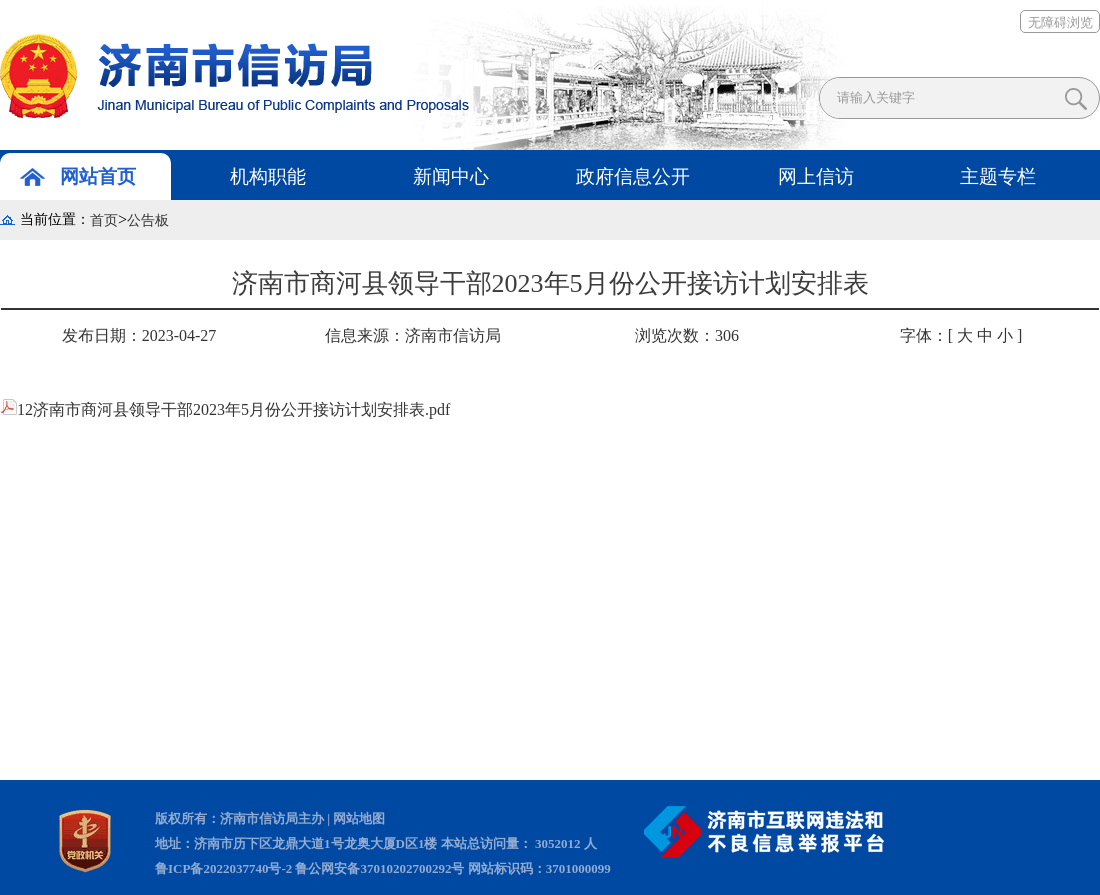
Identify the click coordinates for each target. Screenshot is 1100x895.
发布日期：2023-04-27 (139, 335)
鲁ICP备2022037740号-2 (223, 868)
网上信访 (816, 176)
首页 (104, 220)
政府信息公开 (633, 176)
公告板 (148, 220)
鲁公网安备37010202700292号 (379, 868)
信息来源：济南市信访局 (413, 335)
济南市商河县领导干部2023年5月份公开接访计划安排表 (550, 289)
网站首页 (98, 176)
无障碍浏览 (1060, 22)
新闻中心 (451, 176)
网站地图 (359, 818)
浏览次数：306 (687, 335)
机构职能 (268, 176)
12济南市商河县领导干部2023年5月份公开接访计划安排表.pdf (225, 409)
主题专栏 (998, 176)
